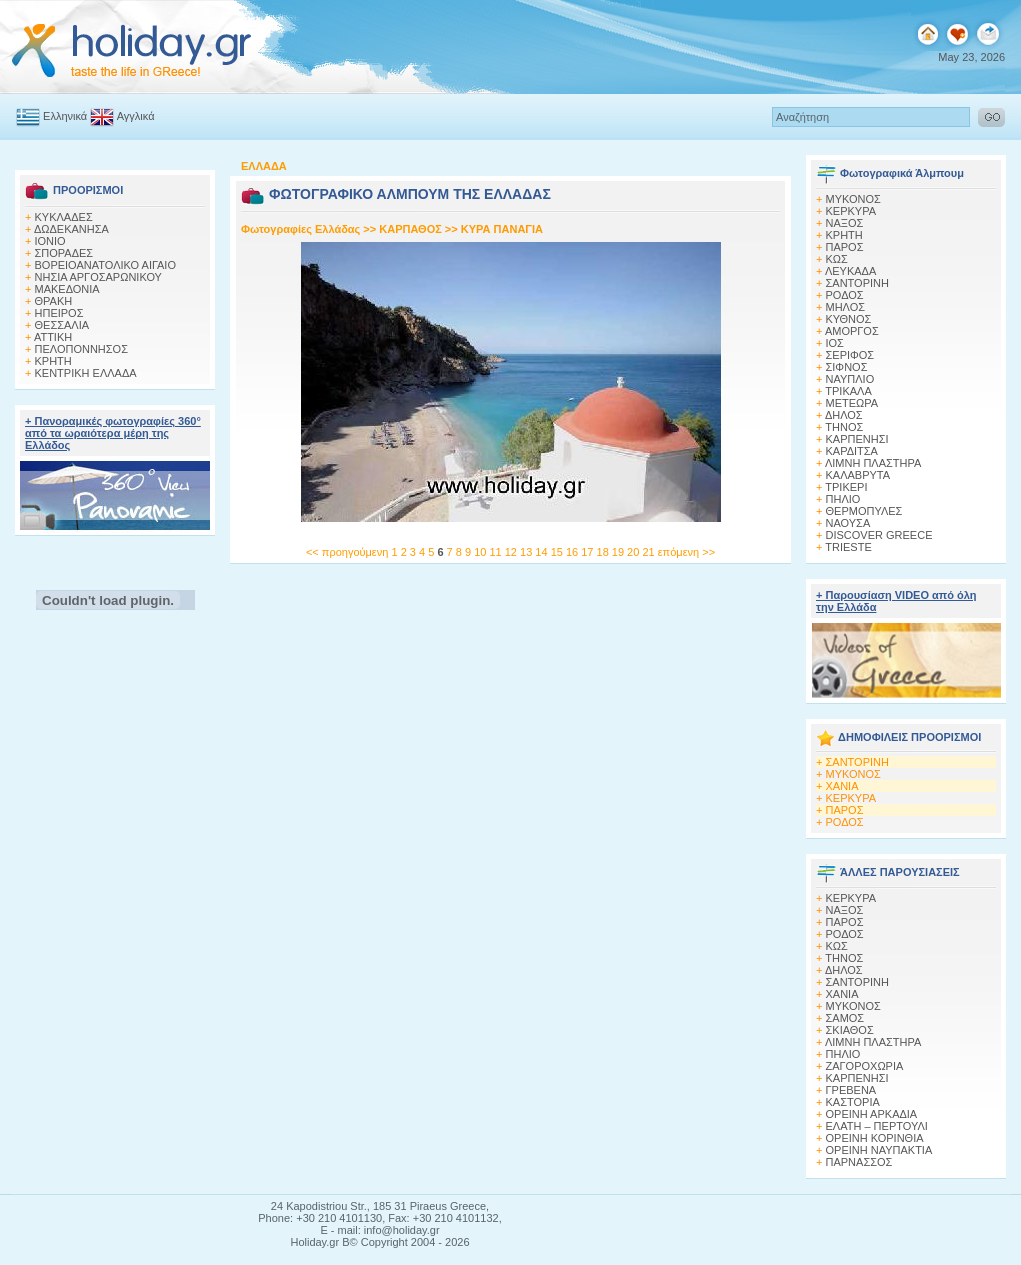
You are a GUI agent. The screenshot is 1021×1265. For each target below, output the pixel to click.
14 (542, 552)
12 (512, 552)
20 (634, 552)
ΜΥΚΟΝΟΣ (853, 774)
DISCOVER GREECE (879, 535)
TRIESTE (848, 547)
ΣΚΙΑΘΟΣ (850, 1030)
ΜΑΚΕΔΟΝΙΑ (67, 289)
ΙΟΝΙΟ (50, 241)
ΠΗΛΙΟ (843, 499)
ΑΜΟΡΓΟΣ (852, 331)
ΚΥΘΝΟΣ (849, 319)
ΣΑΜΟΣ (845, 1018)
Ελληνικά (51, 116)
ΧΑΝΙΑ (842, 786)
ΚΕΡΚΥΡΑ (851, 211)
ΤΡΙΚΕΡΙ (846, 487)
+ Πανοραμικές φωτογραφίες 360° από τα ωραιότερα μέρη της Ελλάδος (113, 433)
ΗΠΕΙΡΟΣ (59, 313)
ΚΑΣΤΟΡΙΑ (853, 1102)
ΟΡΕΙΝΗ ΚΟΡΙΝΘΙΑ (875, 1138)
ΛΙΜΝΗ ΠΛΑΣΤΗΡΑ (873, 463)
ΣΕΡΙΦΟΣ (850, 355)
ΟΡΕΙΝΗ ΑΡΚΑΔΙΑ (872, 1114)
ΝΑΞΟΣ (845, 223)
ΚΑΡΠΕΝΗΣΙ (857, 439)
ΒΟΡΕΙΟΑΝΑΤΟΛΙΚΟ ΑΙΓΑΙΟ (105, 265)
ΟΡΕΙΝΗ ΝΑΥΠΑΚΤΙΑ (879, 1150)
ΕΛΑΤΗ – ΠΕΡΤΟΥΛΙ (877, 1126)
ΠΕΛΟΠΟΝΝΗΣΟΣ (81, 349)
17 (588, 552)
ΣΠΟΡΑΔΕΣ (64, 253)
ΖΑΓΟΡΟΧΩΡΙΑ (865, 1066)
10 (481, 552)
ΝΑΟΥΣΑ (848, 523)
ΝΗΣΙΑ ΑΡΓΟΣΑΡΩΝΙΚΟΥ (98, 277)
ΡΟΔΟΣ (845, 295)
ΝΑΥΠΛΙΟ (850, 379)
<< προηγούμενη (347, 552)
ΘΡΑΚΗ (54, 301)
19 (619, 552)
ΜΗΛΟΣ (846, 307)
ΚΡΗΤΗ (53, 361)
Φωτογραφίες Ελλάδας (302, 229)
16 (573, 552)
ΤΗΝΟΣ (844, 427)
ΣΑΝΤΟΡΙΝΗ (857, 283)
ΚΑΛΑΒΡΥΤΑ (858, 475)
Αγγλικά (122, 116)
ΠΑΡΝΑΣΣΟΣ (859, 1162)
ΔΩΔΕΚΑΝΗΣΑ (71, 229)
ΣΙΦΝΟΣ (847, 367)
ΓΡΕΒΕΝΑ (851, 1090)
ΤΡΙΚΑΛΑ (848, 391)
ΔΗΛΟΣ (844, 415)
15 (558, 552)
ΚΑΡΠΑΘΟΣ (410, 229)
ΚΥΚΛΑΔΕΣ (64, 217)
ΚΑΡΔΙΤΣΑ (852, 451)
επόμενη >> (686, 552)
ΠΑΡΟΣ (845, 247)
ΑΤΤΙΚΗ (53, 337)
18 (604, 552)
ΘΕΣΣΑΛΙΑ (62, 325)
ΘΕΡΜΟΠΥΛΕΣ (864, 511)
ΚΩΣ (837, 259)
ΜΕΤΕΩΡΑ (852, 403)
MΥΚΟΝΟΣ (853, 199)
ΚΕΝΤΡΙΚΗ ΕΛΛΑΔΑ (86, 373)
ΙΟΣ (835, 343)
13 (527, 552)
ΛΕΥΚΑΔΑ (850, 271)
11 (496, 552)
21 (649, 552)
